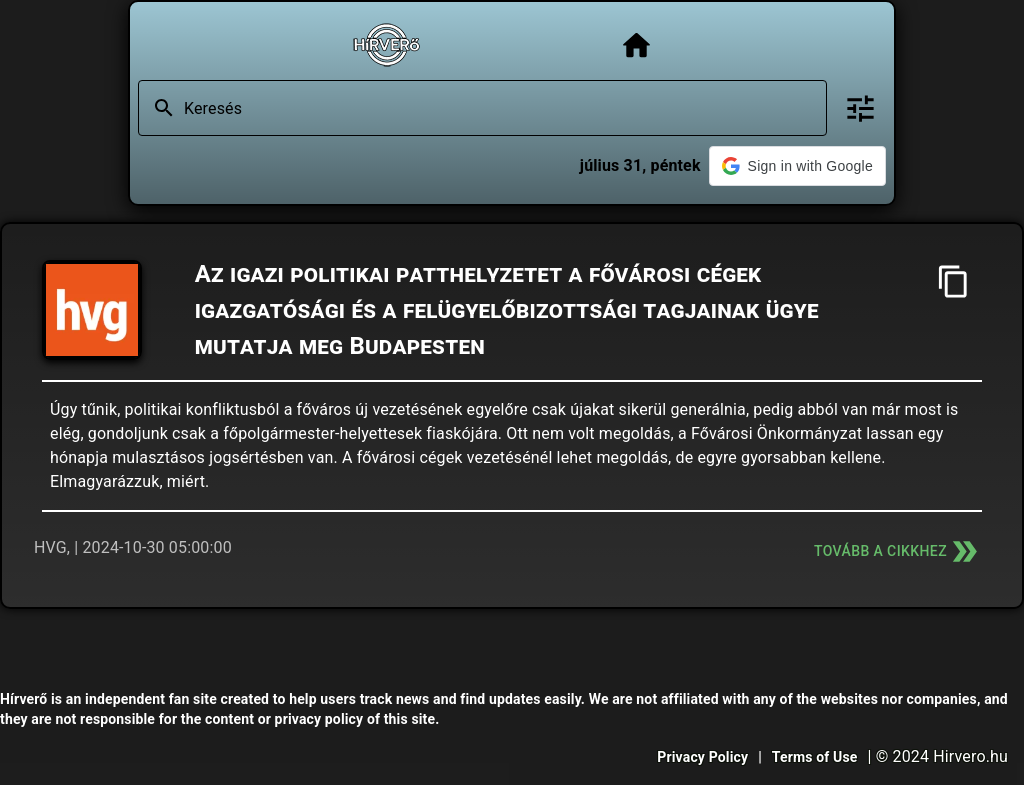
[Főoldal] (636, 45)
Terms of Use (815, 757)
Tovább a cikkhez (898, 551)
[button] (797, 166)
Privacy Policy (702, 757)
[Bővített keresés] (860, 108)
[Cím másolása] (953, 281)
